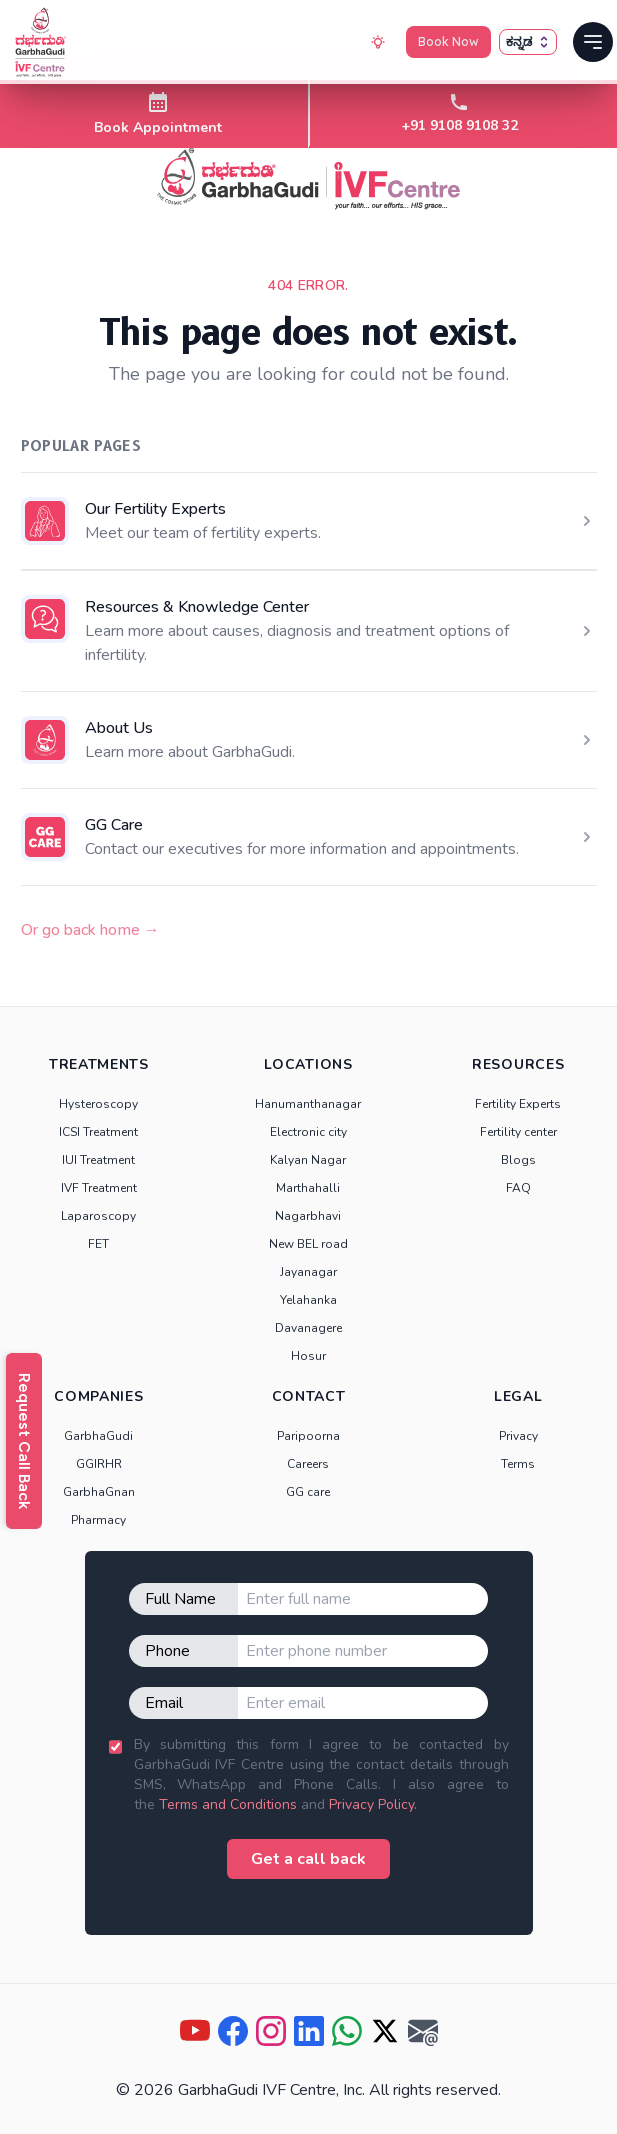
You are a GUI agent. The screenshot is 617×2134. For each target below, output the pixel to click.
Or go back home (90, 930)
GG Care (114, 825)
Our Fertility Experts (155, 509)
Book (448, 42)
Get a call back (308, 1859)
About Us (119, 728)
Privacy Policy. (373, 1804)
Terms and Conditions (228, 1804)
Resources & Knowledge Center (197, 607)
